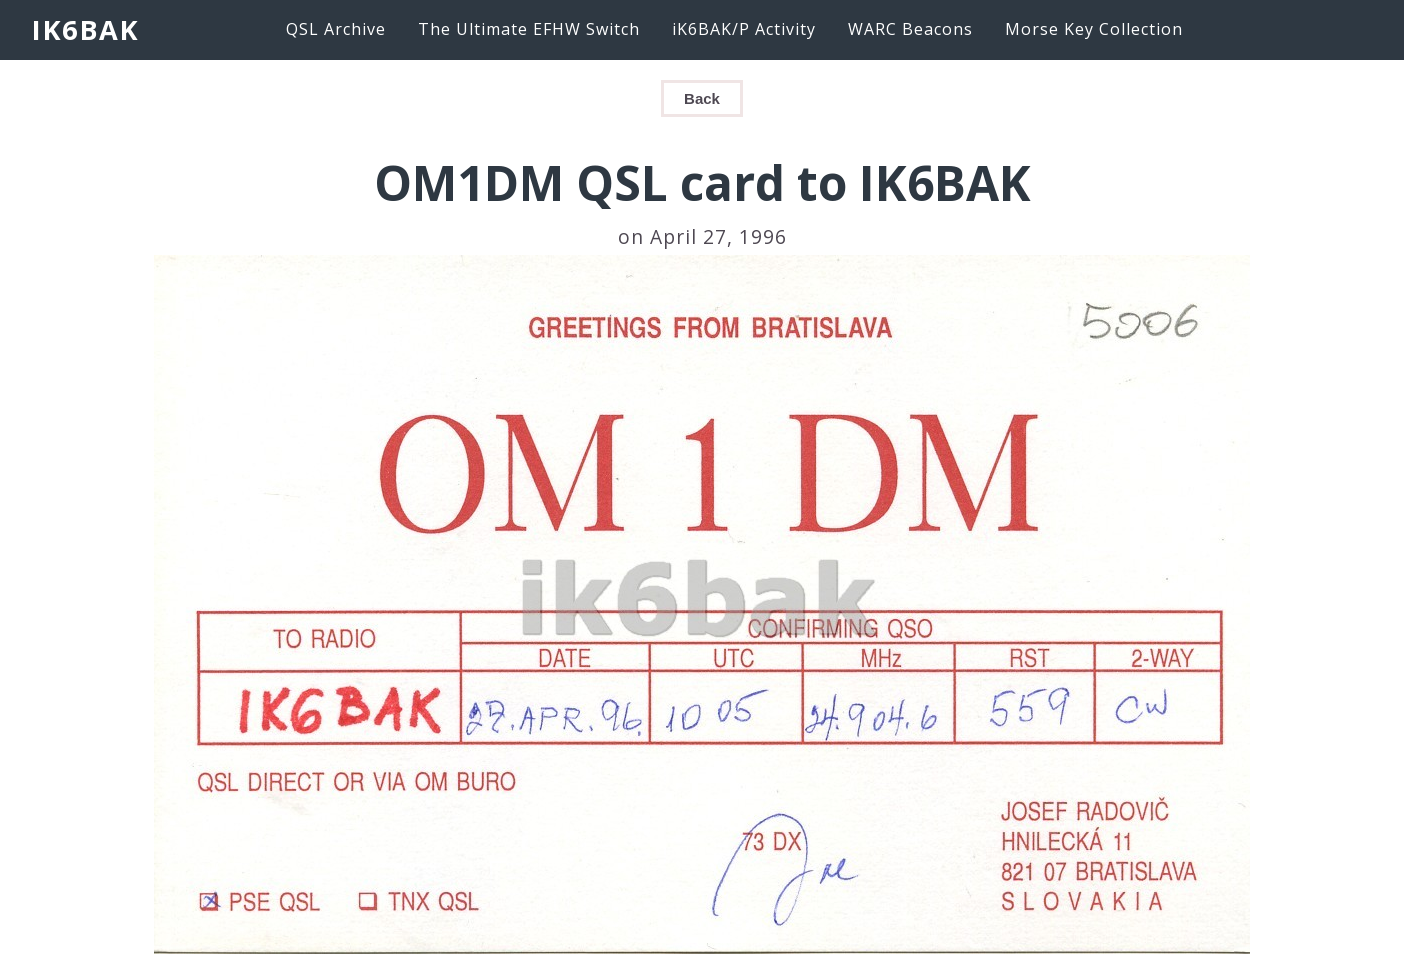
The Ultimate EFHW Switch (529, 29)
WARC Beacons (910, 29)
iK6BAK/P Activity (744, 29)
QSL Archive (336, 29)
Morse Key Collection (1094, 29)
